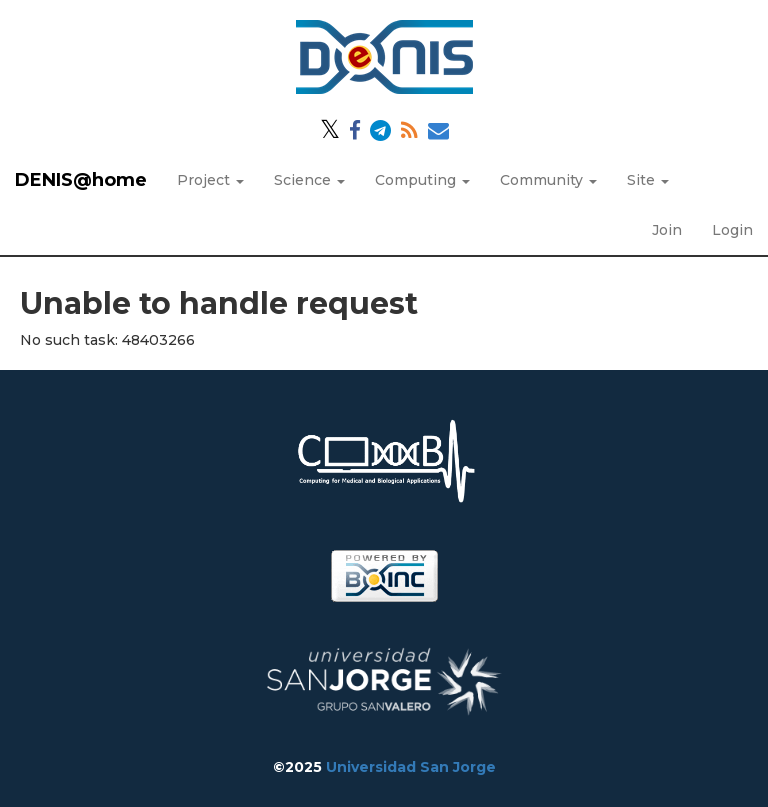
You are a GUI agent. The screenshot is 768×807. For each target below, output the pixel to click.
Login (732, 230)
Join (667, 230)
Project (210, 180)
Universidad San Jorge (411, 767)
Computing (422, 180)
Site (648, 180)
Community (548, 180)
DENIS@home (81, 180)
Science (309, 180)
